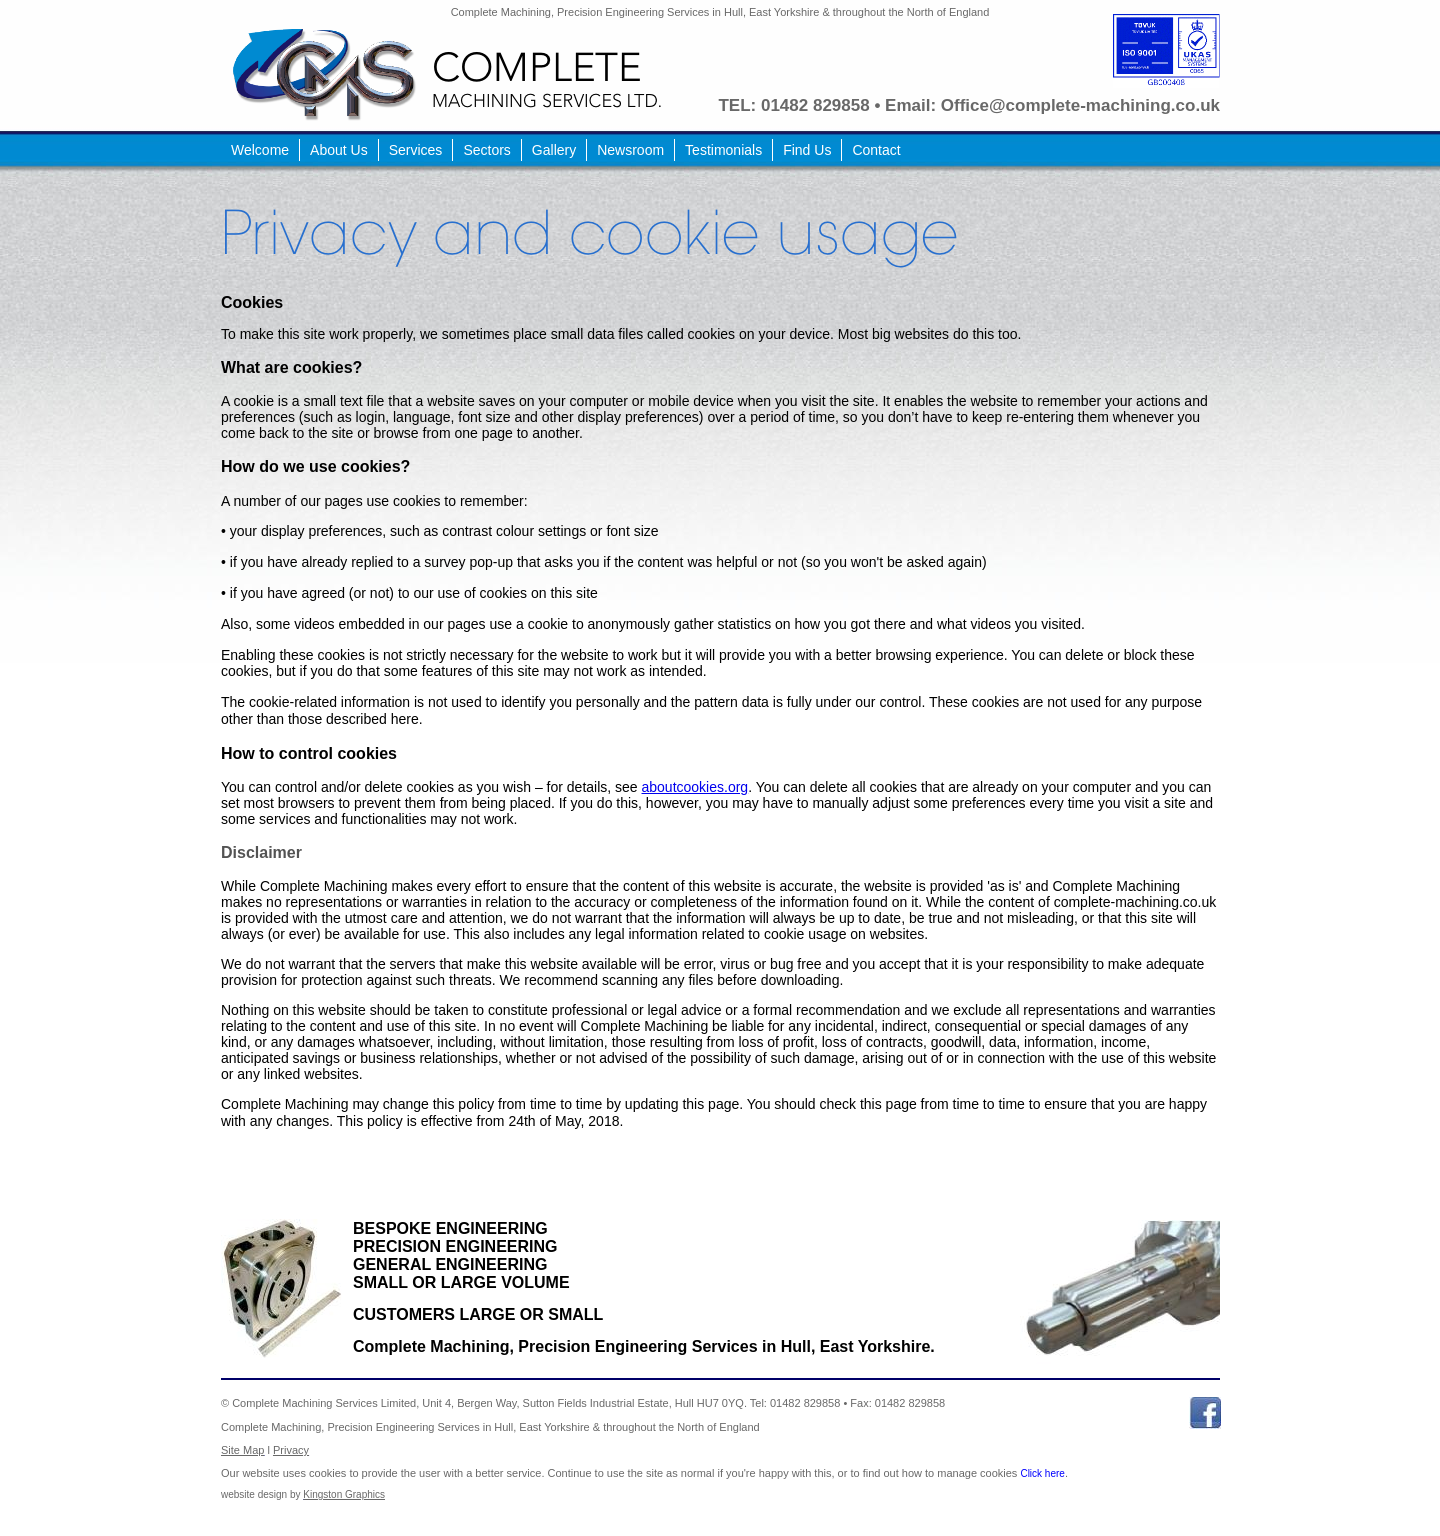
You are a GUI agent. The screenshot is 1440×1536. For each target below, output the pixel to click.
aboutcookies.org (695, 787)
